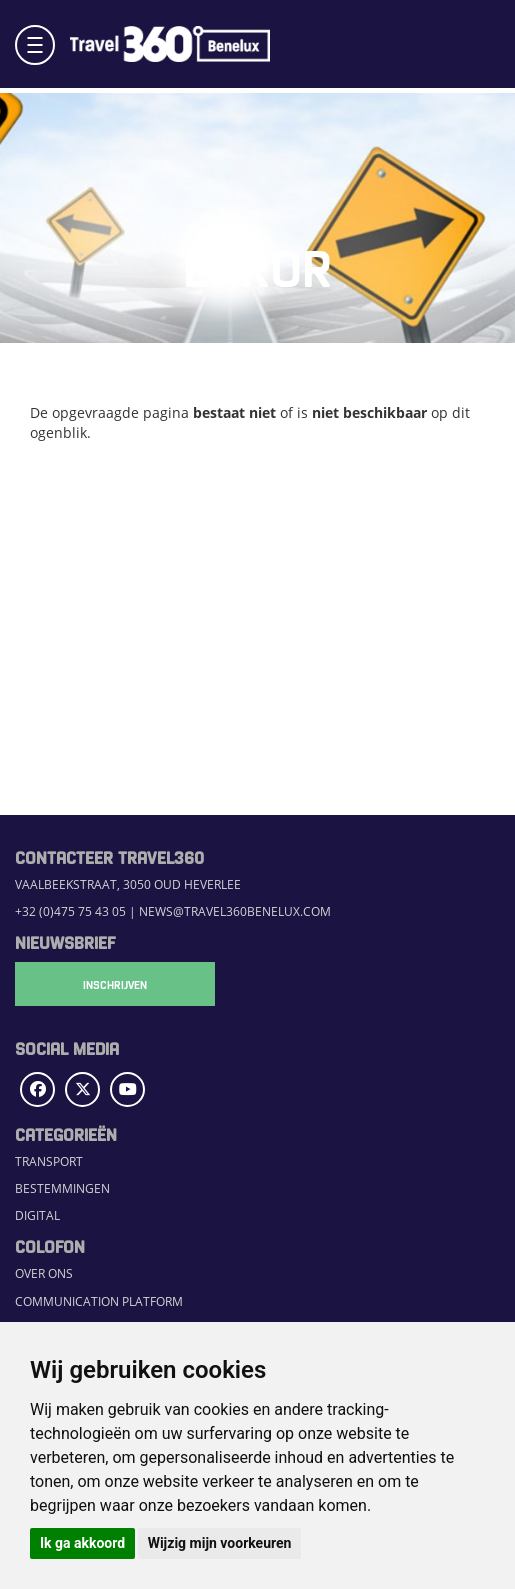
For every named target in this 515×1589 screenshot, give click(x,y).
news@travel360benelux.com (235, 911)
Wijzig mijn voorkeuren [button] (220, 1543)
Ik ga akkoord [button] (82, 1543)
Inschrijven (115, 984)
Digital (37, 1215)
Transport (49, 1161)
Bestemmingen (62, 1188)
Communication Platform (99, 1301)
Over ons (44, 1273)
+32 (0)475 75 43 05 (70, 911)
